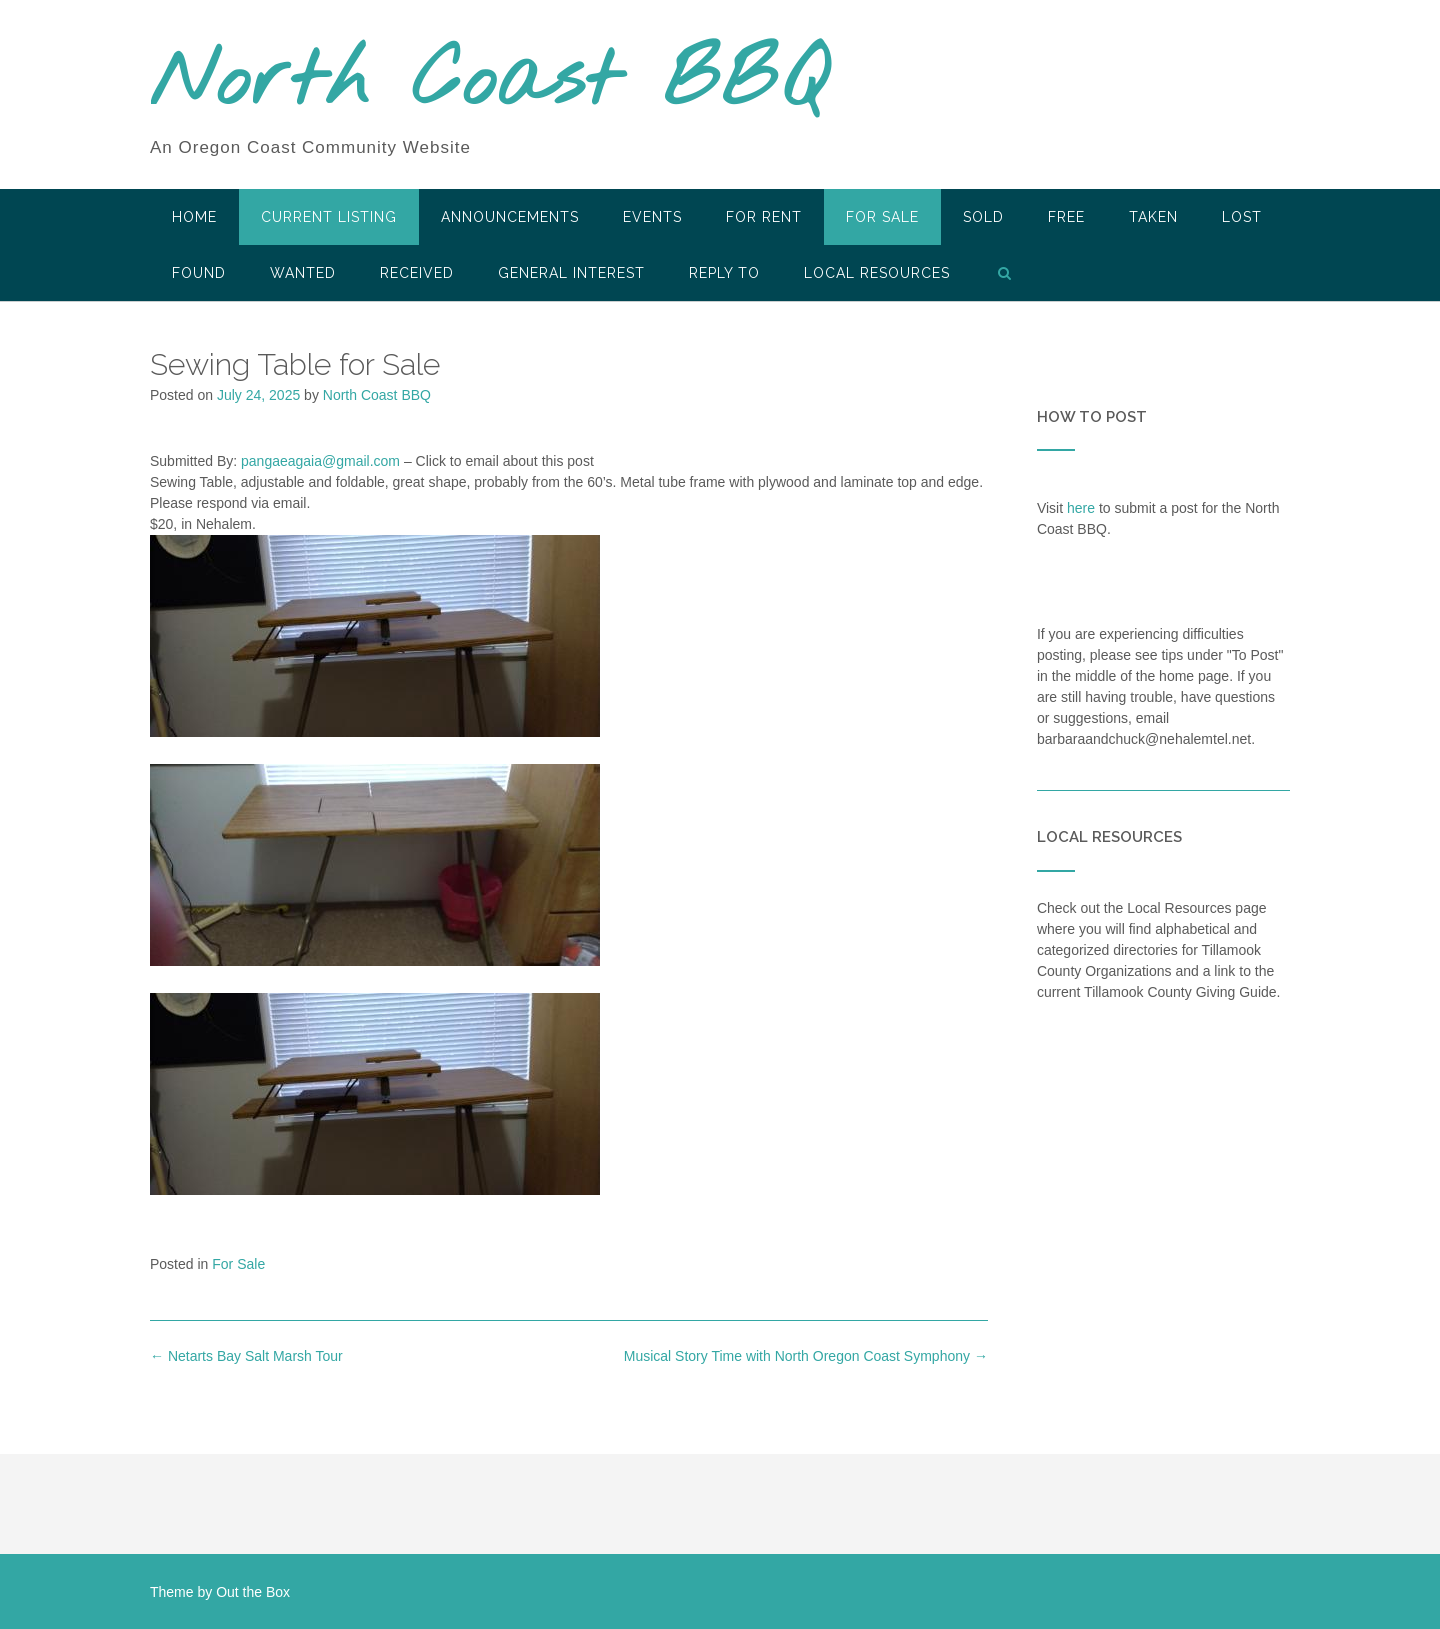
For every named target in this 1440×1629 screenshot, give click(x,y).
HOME (194, 217)
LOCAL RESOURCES (877, 273)
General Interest (571, 273)
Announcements (510, 217)
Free (1066, 217)
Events (652, 217)
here (1081, 508)
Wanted (303, 273)
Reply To (724, 273)
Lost (1242, 217)
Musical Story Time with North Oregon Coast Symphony (806, 1356)
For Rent (764, 217)
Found (199, 273)
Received (417, 273)
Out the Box (253, 1592)
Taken (1153, 217)
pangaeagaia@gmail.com (320, 461)
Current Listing (329, 217)
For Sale (882, 217)
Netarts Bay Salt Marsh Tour (246, 1356)
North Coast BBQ (488, 83)
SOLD (983, 217)
